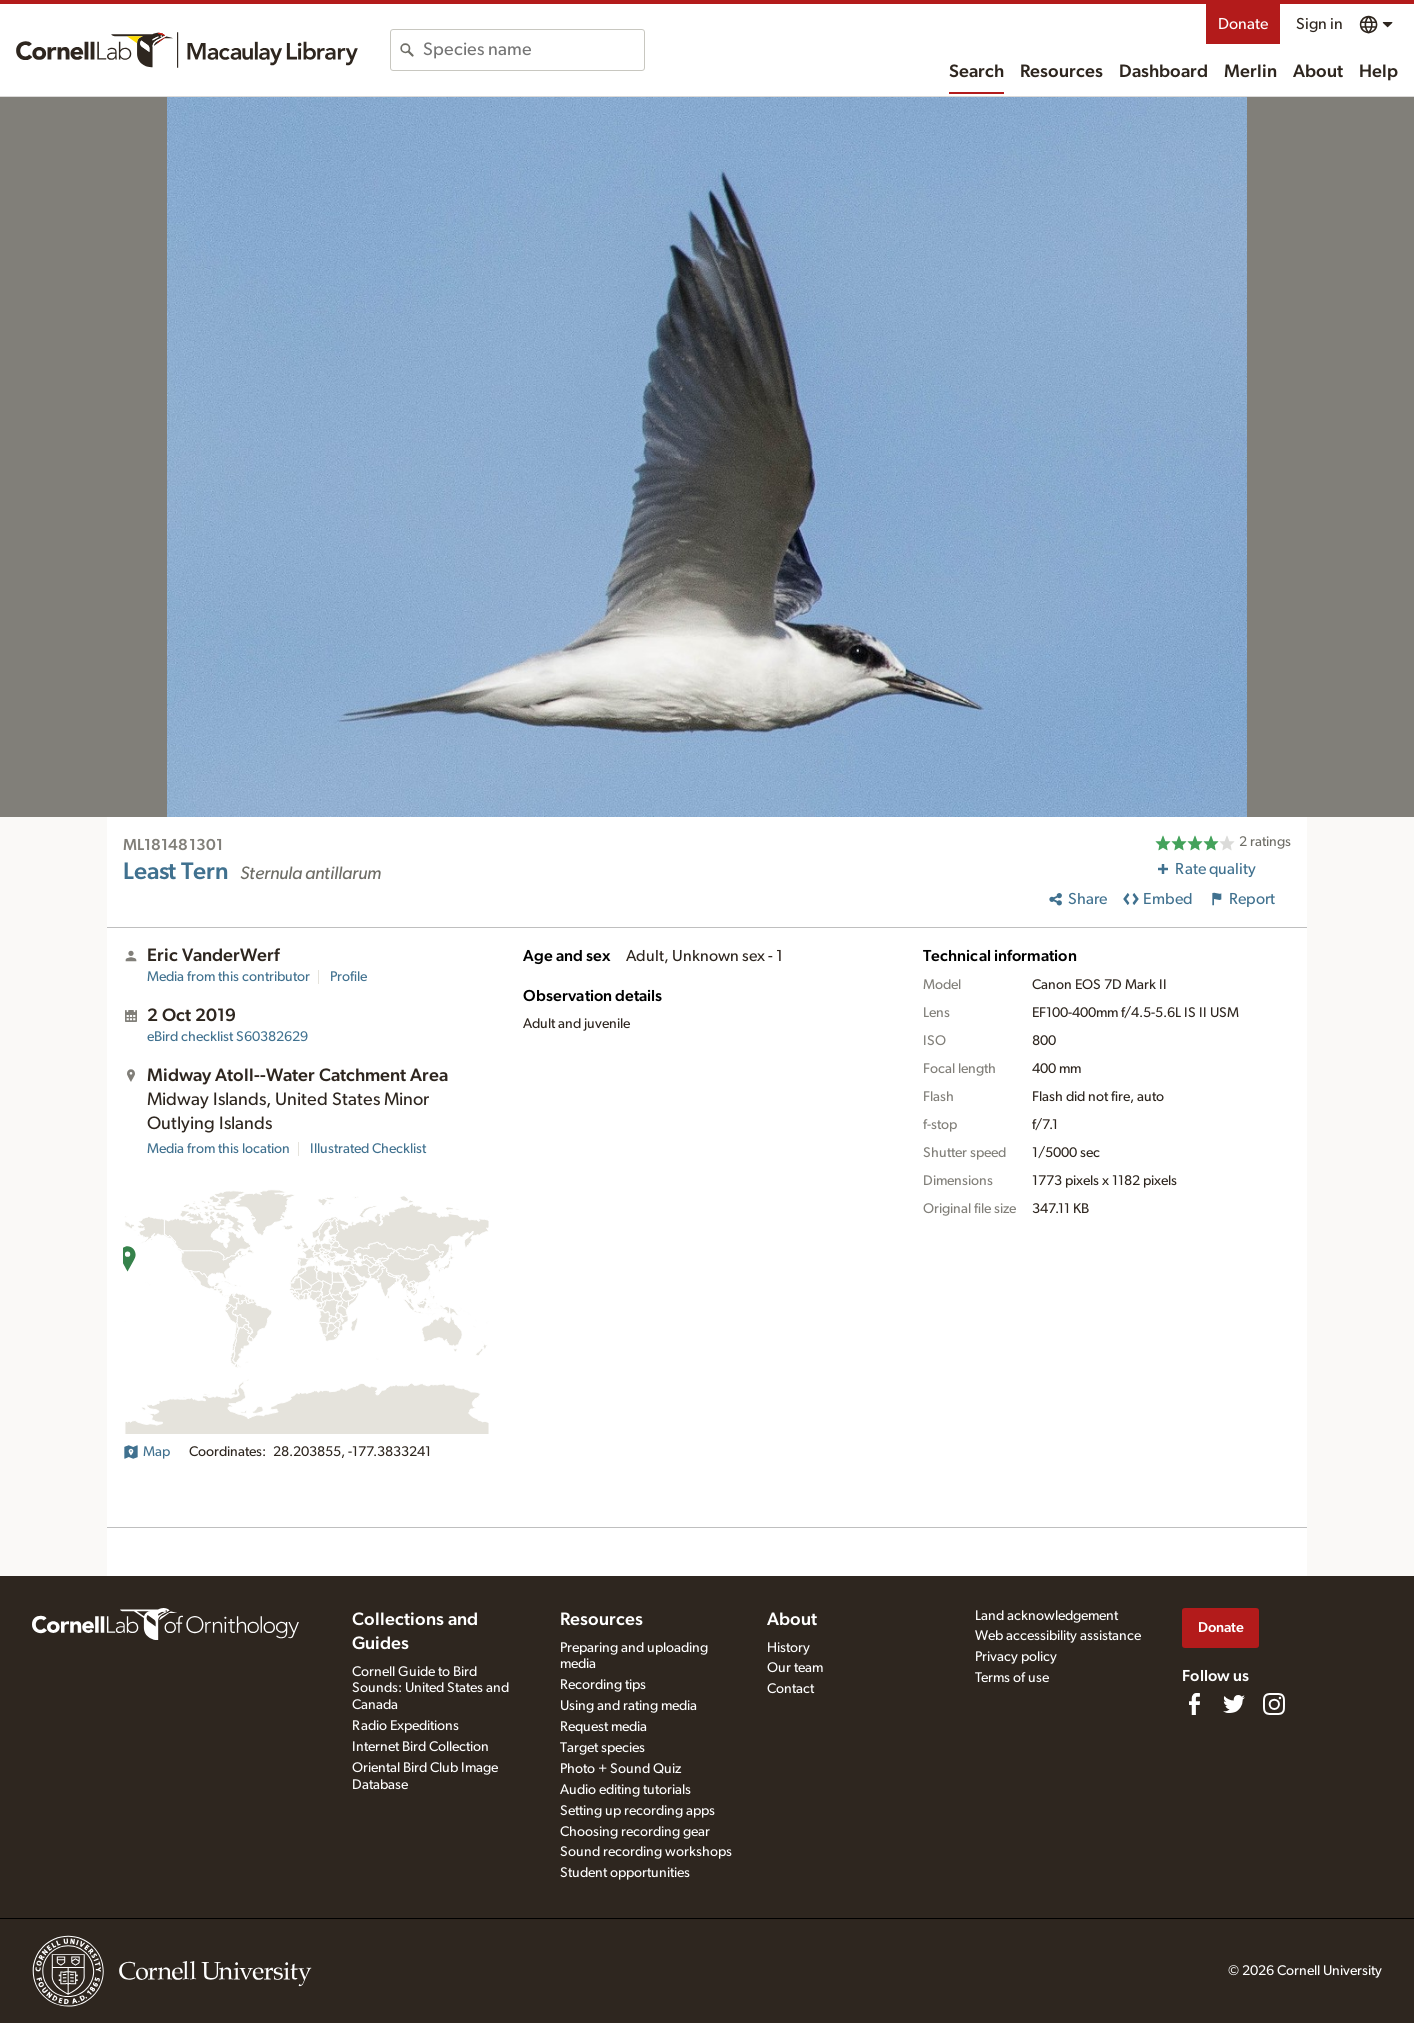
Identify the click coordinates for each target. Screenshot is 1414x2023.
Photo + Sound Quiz (620, 1769)
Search (976, 72)
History (788, 1648)
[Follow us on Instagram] (1274, 1704)
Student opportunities (625, 1873)
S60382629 (227, 1037)
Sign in (1319, 24)
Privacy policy (1016, 1657)
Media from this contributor (228, 977)
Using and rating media (628, 1706)
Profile (348, 977)
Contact (790, 1689)
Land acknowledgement (1046, 1616)
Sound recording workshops (646, 1852)
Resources (1061, 72)
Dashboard (1163, 72)
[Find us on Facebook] (1194, 1704)
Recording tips (603, 1685)
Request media (603, 1727)
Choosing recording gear (635, 1832)
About (1318, 72)
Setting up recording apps (637, 1811)
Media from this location (218, 1149)
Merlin (1250, 72)
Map (146, 1452)
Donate (1243, 24)
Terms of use (1012, 1678)
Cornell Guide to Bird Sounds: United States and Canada (430, 1689)
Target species (602, 1748)
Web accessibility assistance (1058, 1636)
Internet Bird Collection (420, 1747)
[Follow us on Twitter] (1234, 1704)
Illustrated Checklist (368, 1149)
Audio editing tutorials (625, 1790)
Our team (795, 1668)
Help (1378, 72)
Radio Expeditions (405, 1726)
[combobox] (533, 50)
